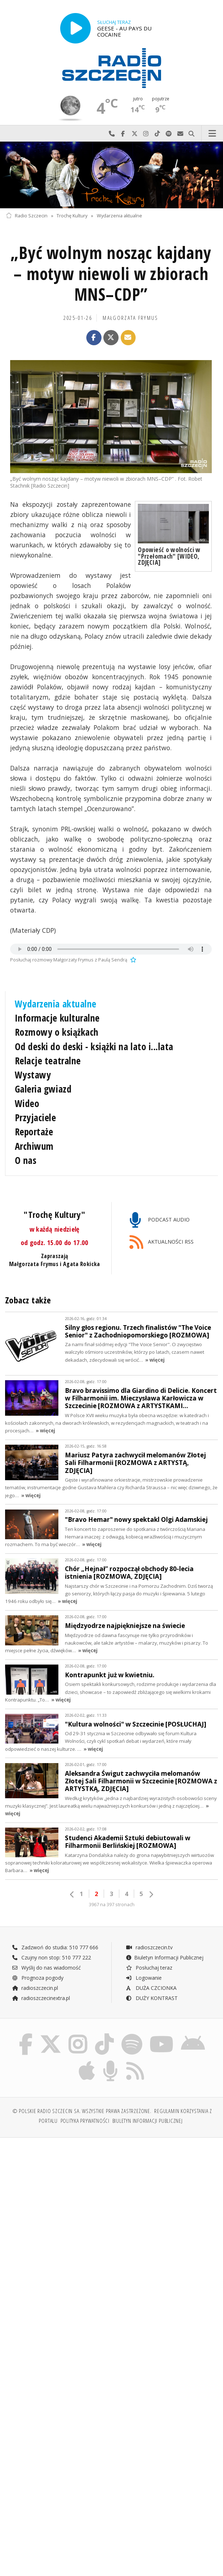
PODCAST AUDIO (159, 1220)
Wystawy (33, 1074)
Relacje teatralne (48, 1060)
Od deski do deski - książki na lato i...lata (94, 1046)
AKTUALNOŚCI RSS (161, 1242)
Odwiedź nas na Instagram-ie (146, 133)
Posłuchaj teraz (148, 1967)
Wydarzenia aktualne (119, 216)
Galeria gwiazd (43, 1088)
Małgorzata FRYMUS (130, 318)
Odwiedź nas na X (134, 133)
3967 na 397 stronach (112, 1904)
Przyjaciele (35, 1117)
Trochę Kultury (72, 216)
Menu (212, 133)
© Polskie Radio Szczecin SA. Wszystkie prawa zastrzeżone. (82, 2113)
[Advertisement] (111, 2201)
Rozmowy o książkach (57, 1032)
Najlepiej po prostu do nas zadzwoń (111, 133)
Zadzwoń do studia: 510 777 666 (55, 1947)
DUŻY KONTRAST (151, 1998)
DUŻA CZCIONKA (151, 1987)
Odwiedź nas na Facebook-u (123, 133)
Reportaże (34, 1131)
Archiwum (34, 1146)
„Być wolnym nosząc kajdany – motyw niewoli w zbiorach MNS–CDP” (111, 273)
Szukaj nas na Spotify (169, 133)
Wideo (27, 1103)
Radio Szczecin (26, 216)
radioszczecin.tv (149, 1947)
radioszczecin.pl (35, 1987)
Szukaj (192, 133)
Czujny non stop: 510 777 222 (51, 1957)
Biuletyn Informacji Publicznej (164, 1957)
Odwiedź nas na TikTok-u (157, 133)
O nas (26, 1160)
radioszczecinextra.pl (41, 1998)
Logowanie (143, 1977)
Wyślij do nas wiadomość (180, 133)
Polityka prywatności (85, 2123)
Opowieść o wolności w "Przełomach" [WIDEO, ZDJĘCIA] (169, 556)
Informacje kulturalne (57, 1017)
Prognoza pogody (38, 1977)
